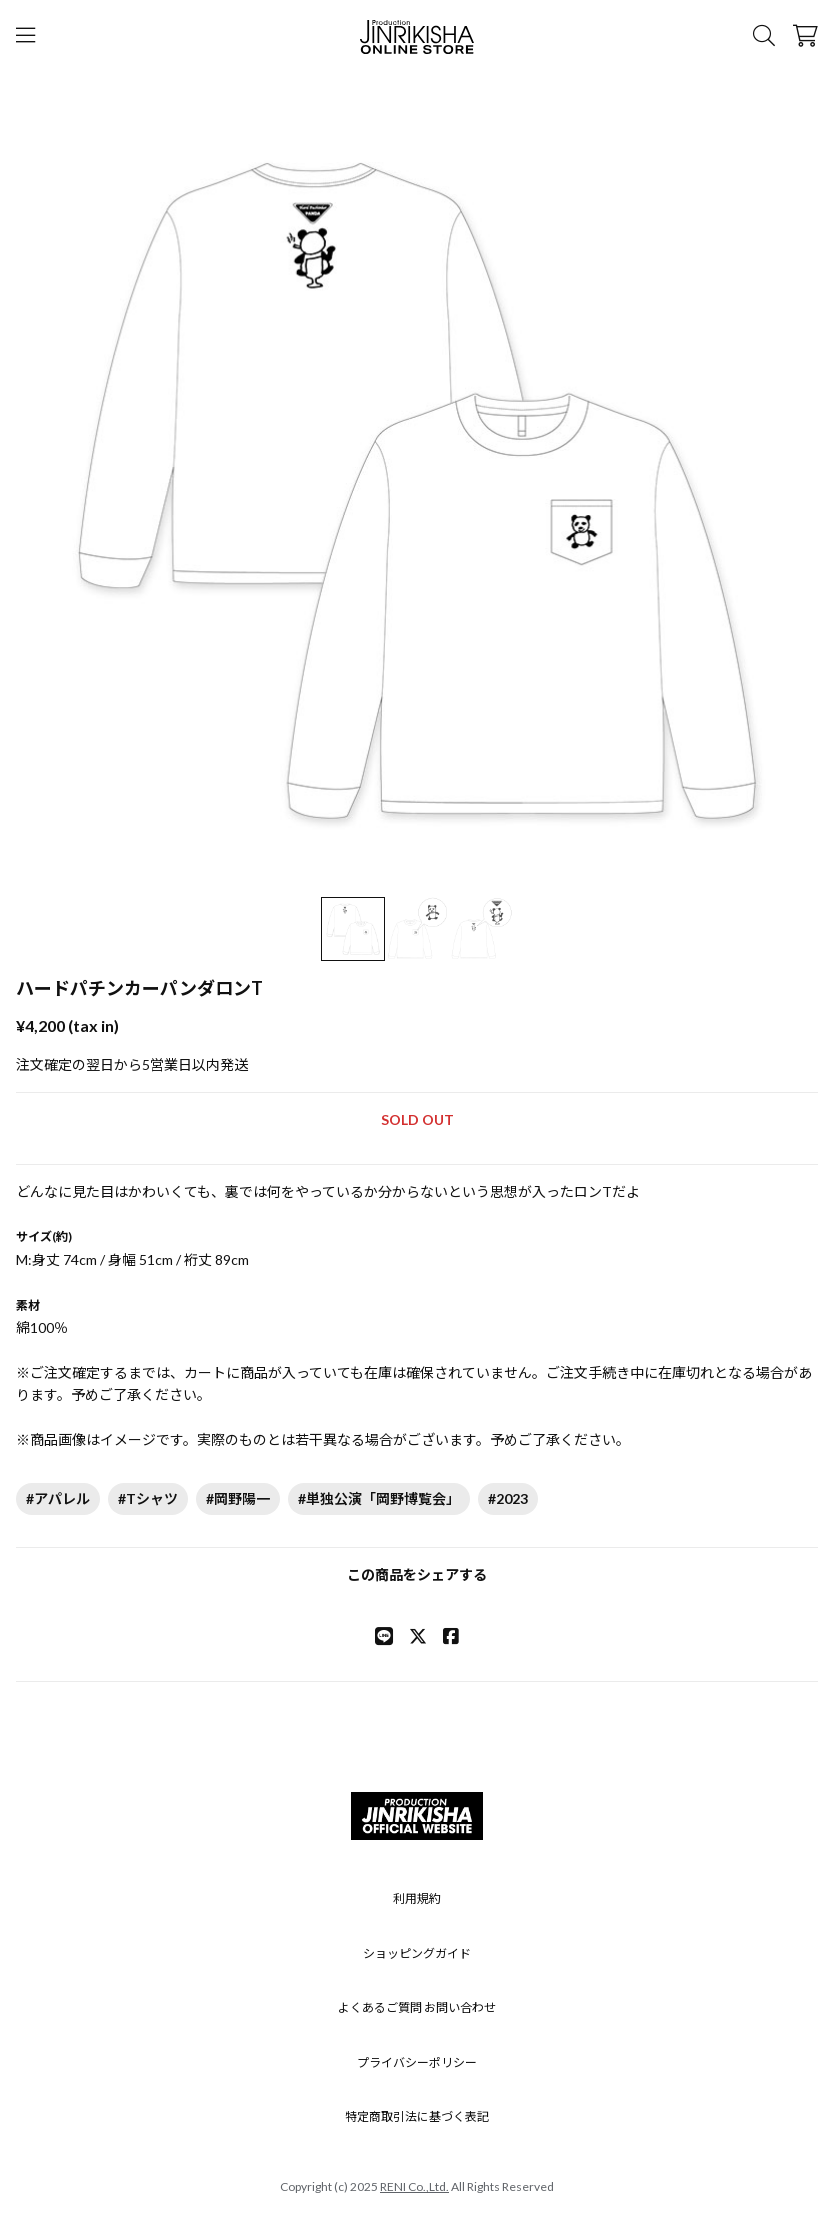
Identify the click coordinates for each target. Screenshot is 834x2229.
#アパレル (58, 1498)
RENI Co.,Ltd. (414, 2186)
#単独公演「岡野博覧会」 (379, 1498)
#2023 (508, 1498)
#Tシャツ (148, 1498)
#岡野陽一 (238, 1498)
